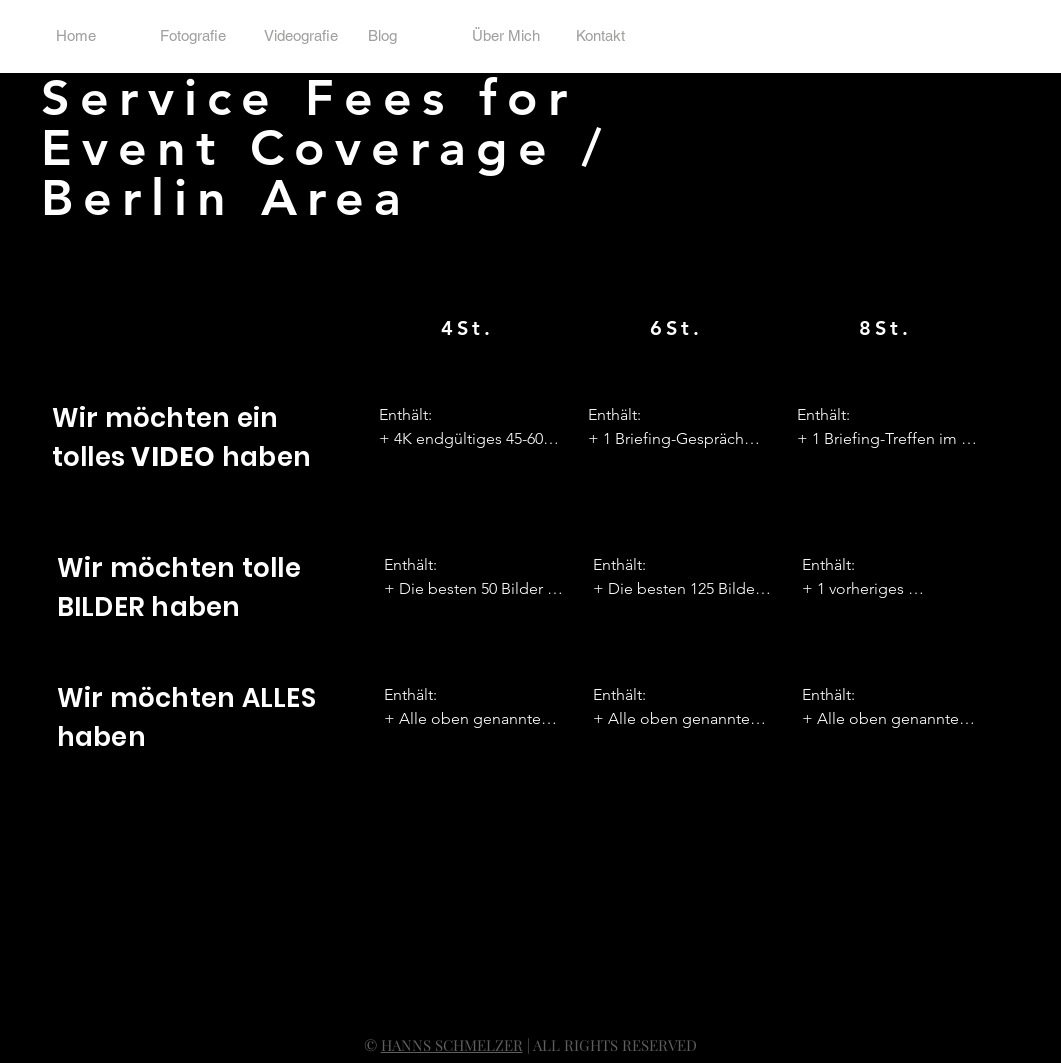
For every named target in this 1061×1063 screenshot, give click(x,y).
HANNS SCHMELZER (452, 1045)
